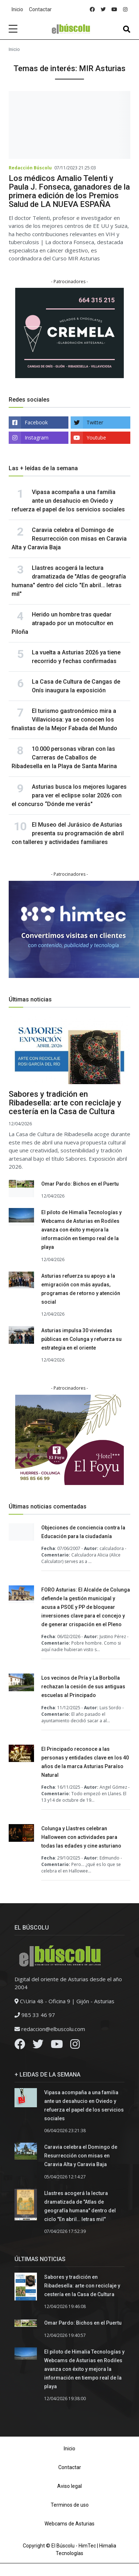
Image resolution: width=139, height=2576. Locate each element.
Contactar (40, 9)
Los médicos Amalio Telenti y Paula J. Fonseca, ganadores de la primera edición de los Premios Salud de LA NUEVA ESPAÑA (69, 191)
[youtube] (114, 9)
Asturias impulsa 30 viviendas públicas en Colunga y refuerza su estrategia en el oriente (81, 1339)
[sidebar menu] (13, 29)
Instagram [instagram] (37, 437)
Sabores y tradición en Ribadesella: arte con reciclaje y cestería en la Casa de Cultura (65, 1103)
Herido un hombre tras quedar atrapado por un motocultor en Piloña (62, 623)
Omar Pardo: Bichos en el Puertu (80, 1184)
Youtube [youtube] (96, 437)
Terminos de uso (70, 2505)
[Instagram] (75, 2045)
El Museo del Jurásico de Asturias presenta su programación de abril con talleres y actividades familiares (68, 833)
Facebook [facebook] (36, 422)
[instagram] (125, 9)
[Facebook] (19, 2045)
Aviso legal (69, 2486)
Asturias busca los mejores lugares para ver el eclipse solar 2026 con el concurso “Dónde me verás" (69, 795)
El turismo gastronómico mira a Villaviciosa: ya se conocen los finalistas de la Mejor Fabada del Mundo (64, 719)
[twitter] (103, 9)
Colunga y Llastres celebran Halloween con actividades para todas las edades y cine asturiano (81, 1837)
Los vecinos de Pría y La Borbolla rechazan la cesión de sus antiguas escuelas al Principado (83, 1686)
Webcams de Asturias (69, 2524)
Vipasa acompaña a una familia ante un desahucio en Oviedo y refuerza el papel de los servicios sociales (68, 501)
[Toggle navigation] (126, 29)
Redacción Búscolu (30, 168)
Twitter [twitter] (95, 422)
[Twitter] (38, 2045)
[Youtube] (57, 2045)
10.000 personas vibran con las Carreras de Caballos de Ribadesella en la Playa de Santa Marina (64, 757)
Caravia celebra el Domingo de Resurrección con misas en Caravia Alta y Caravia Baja (69, 539)
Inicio (17, 9)
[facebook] (92, 9)
